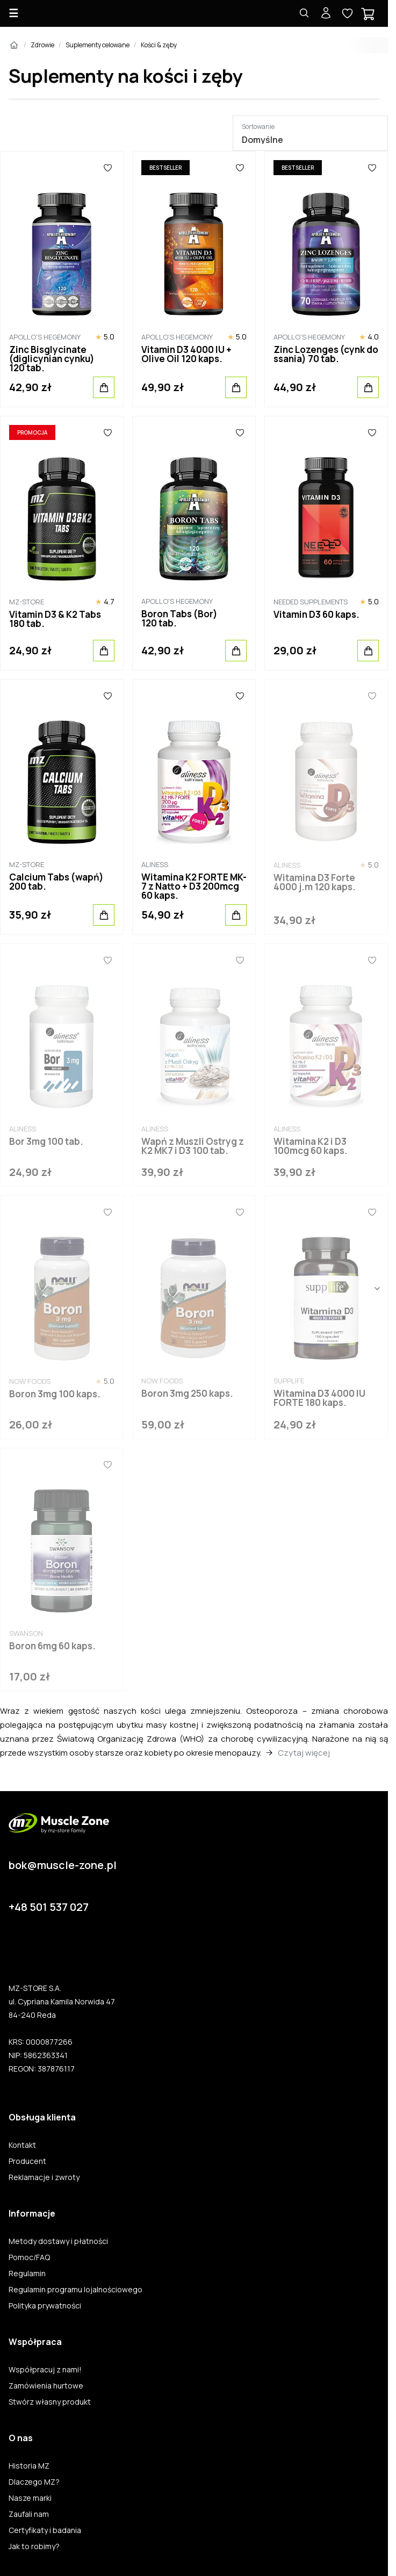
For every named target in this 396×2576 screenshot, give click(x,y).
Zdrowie (42, 44)
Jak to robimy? (34, 2546)
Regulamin (27, 2273)
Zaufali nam (29, 2514)
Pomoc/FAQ (29, 2257)
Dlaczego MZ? (34, 2482)
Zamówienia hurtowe (46, 2386)
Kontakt (22, 2145)
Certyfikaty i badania (45, 2530)
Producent (27, 2161)
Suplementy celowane (97, 44)
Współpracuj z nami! (45, 2369)
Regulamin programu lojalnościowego (75, 2289)
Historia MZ (29, 2466)
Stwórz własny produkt (50, 2402)
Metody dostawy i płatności (58, 2241)
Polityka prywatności (45, 2306)
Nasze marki (30, 2498)
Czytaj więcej (304, 1753)
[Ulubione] (108, 167)
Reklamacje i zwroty (44, 2177)
